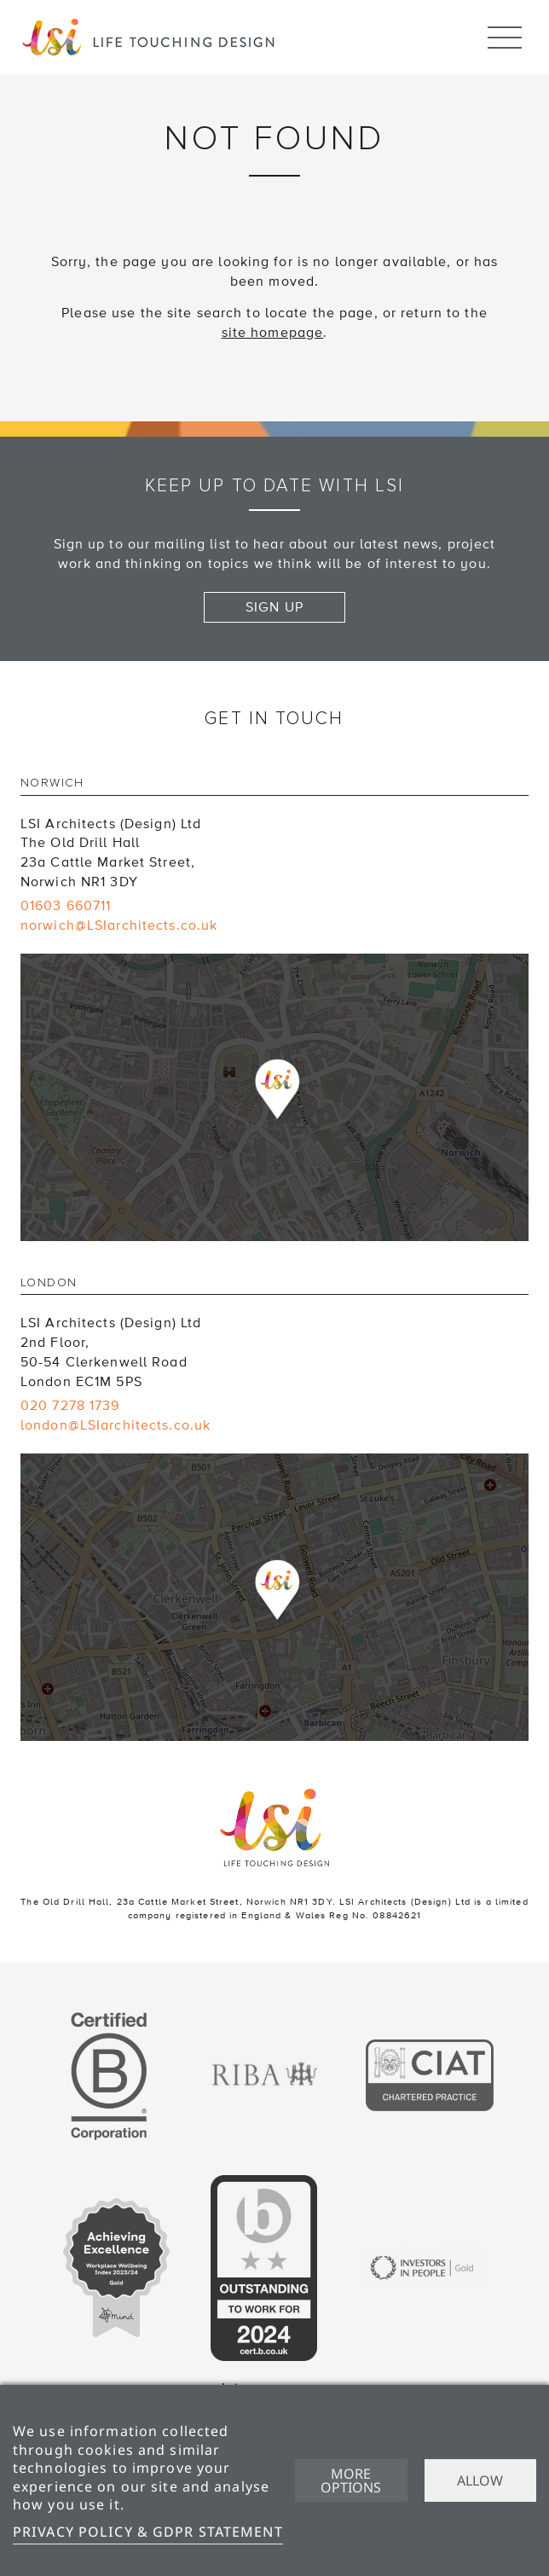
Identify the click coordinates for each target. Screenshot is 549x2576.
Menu (505, 29)
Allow (480, 2480)
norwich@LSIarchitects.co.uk (118, 925)
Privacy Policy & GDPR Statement (148, 2531)
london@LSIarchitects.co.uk (115, 1425)
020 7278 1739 (70, 1405)
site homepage (273, 332)
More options (351, 2480)
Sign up (274, 607)
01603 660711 (65, 905)
